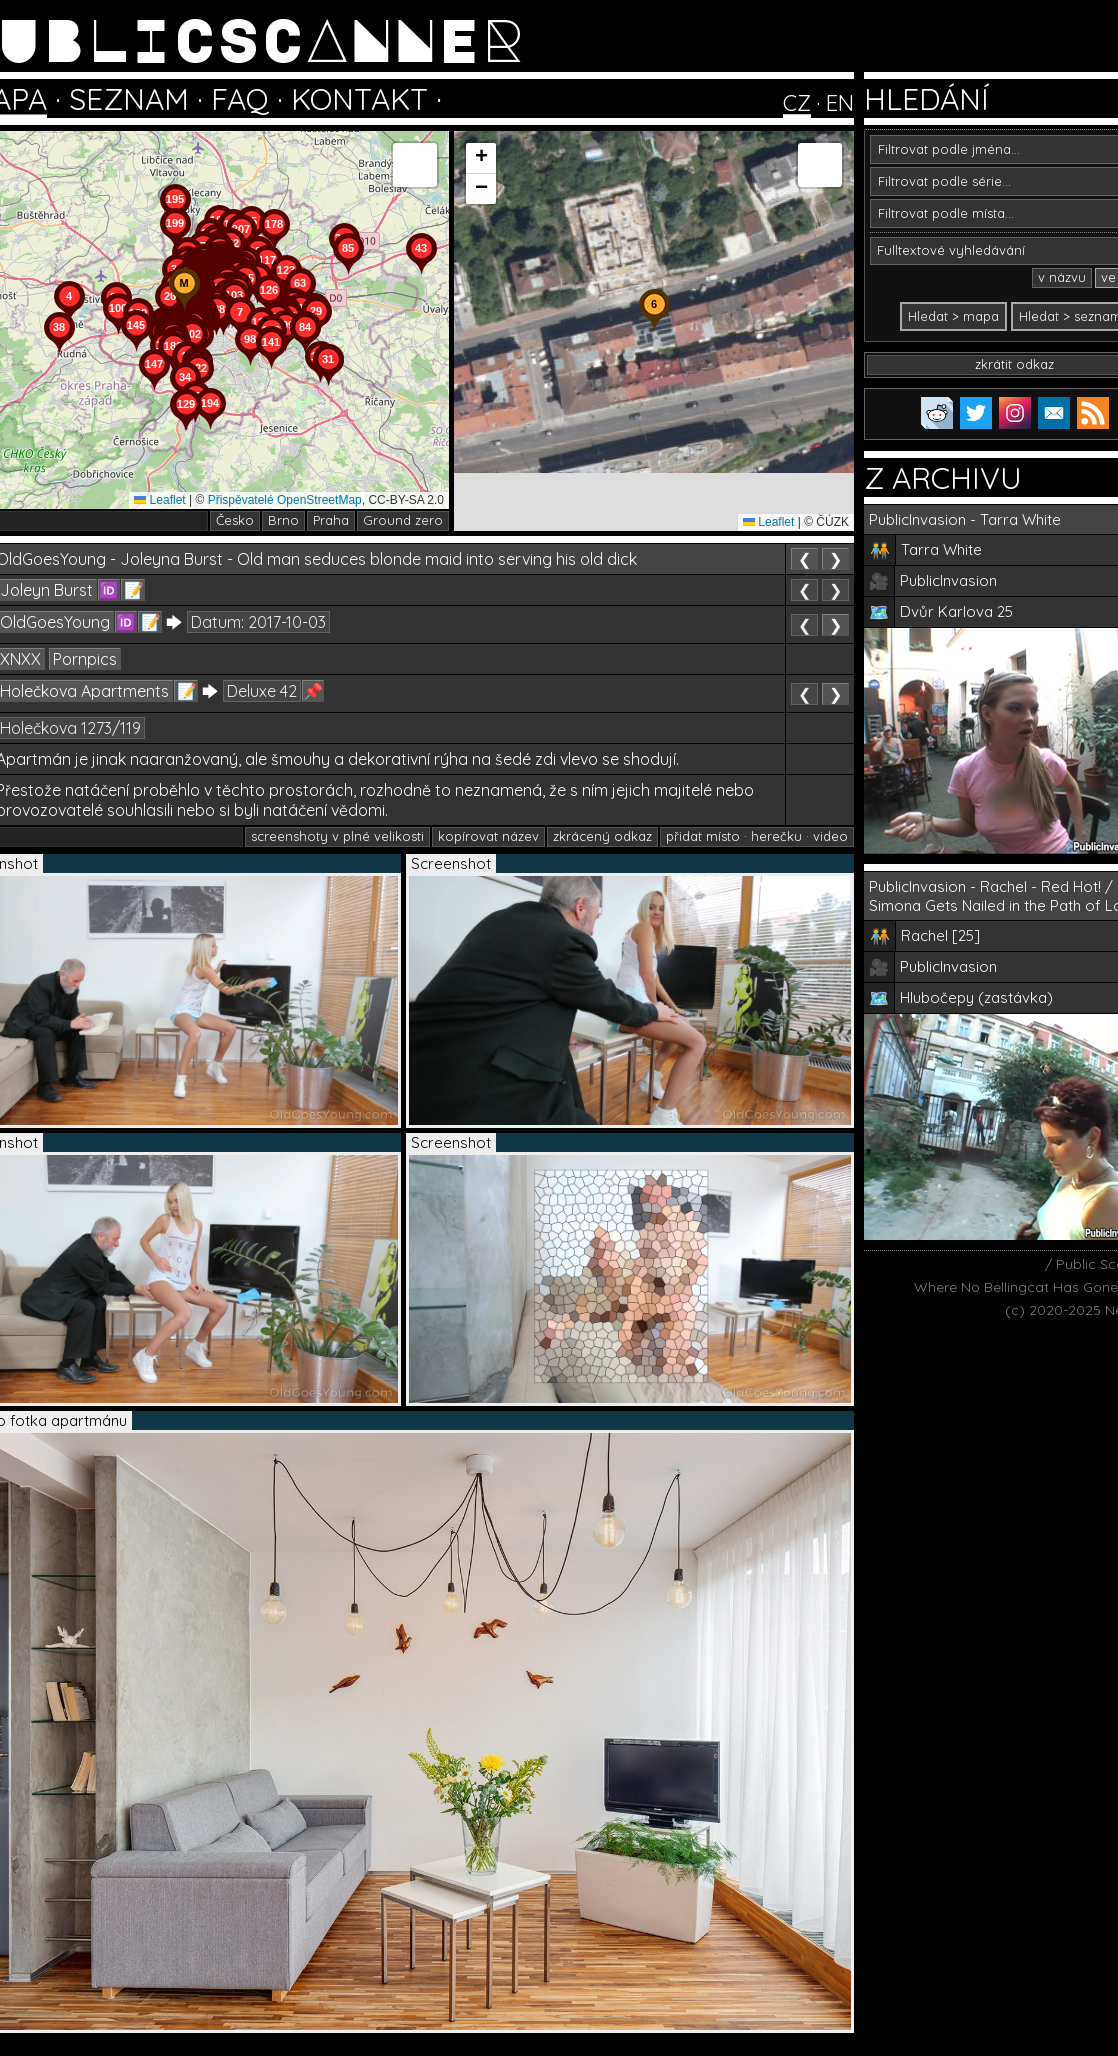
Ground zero (403, 520)
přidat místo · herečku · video (757, 836)
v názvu (1062, 277)
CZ (797, 103)
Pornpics (85, 659)
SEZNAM (129, 99)
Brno (283, 520)
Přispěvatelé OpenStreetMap (285, 500)
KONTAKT (359, 99)
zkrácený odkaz (602, 836)
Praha (331, 520)
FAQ (240, 99)
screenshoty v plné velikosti (337, 836)
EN (840, 103)
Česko (235, 520)
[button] (184, 310)
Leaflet (159, 500)
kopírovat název (488, 836)
